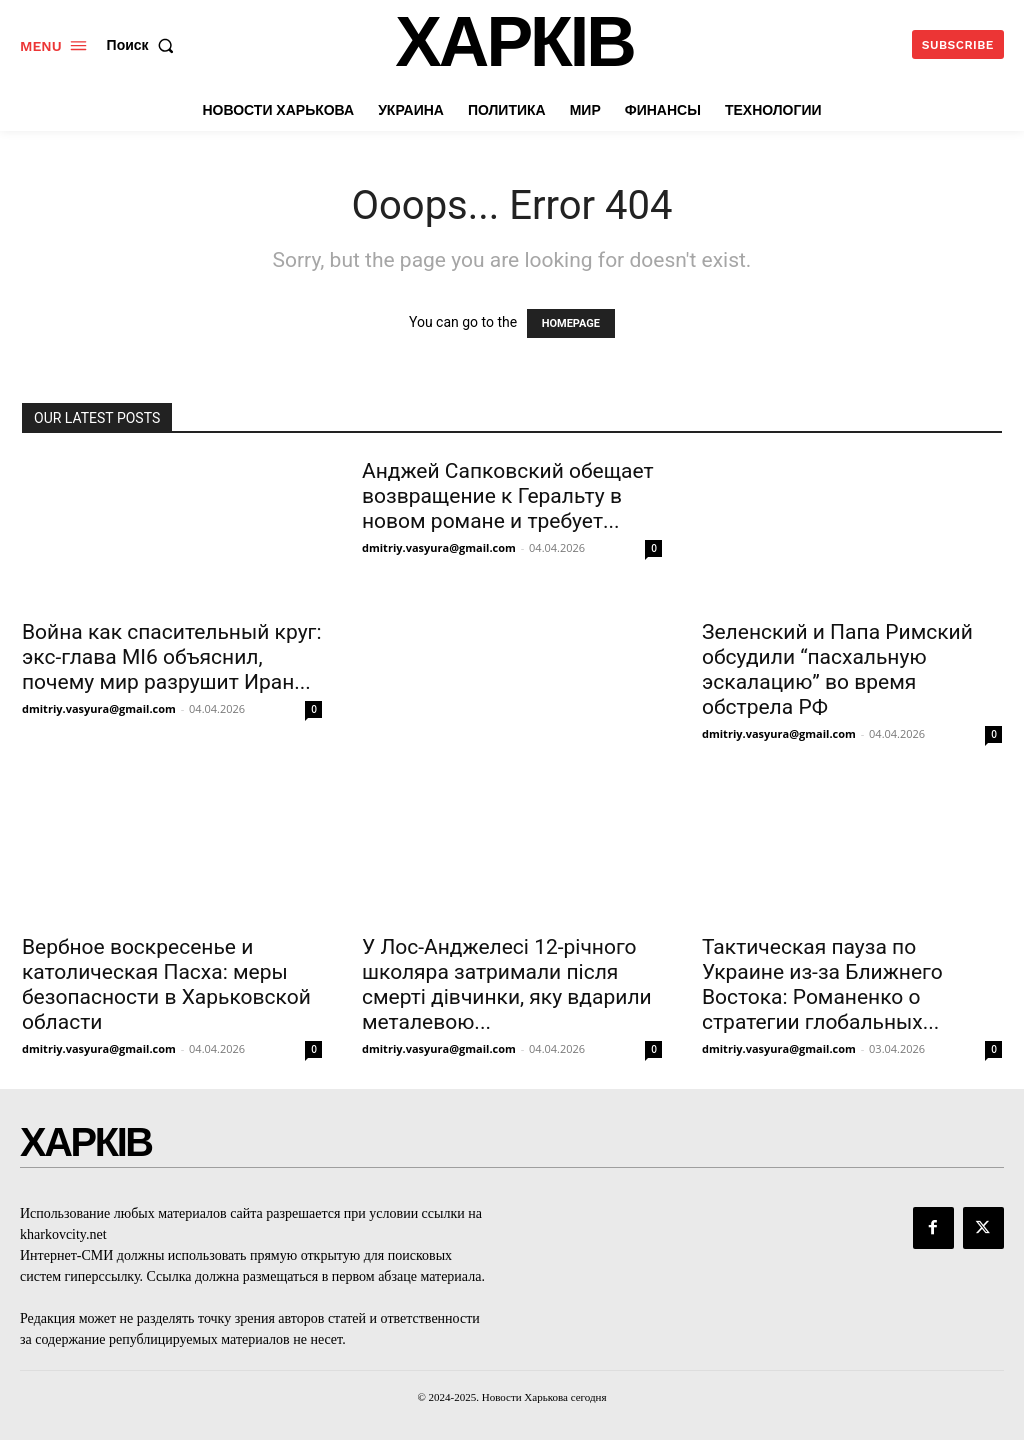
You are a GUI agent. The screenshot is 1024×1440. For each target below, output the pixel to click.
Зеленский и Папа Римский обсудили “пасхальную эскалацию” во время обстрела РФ (837, 669)
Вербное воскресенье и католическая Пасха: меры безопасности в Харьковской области (166, 984)
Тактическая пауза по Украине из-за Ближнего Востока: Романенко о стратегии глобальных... (822, 984)
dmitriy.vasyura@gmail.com (99, 708)
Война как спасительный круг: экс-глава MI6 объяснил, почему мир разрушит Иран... (171, 657)
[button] (145, 45)
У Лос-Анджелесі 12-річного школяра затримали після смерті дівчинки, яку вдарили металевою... (507, 984)
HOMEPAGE (571, 323)
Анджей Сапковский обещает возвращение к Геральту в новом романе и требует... (508, 496)
